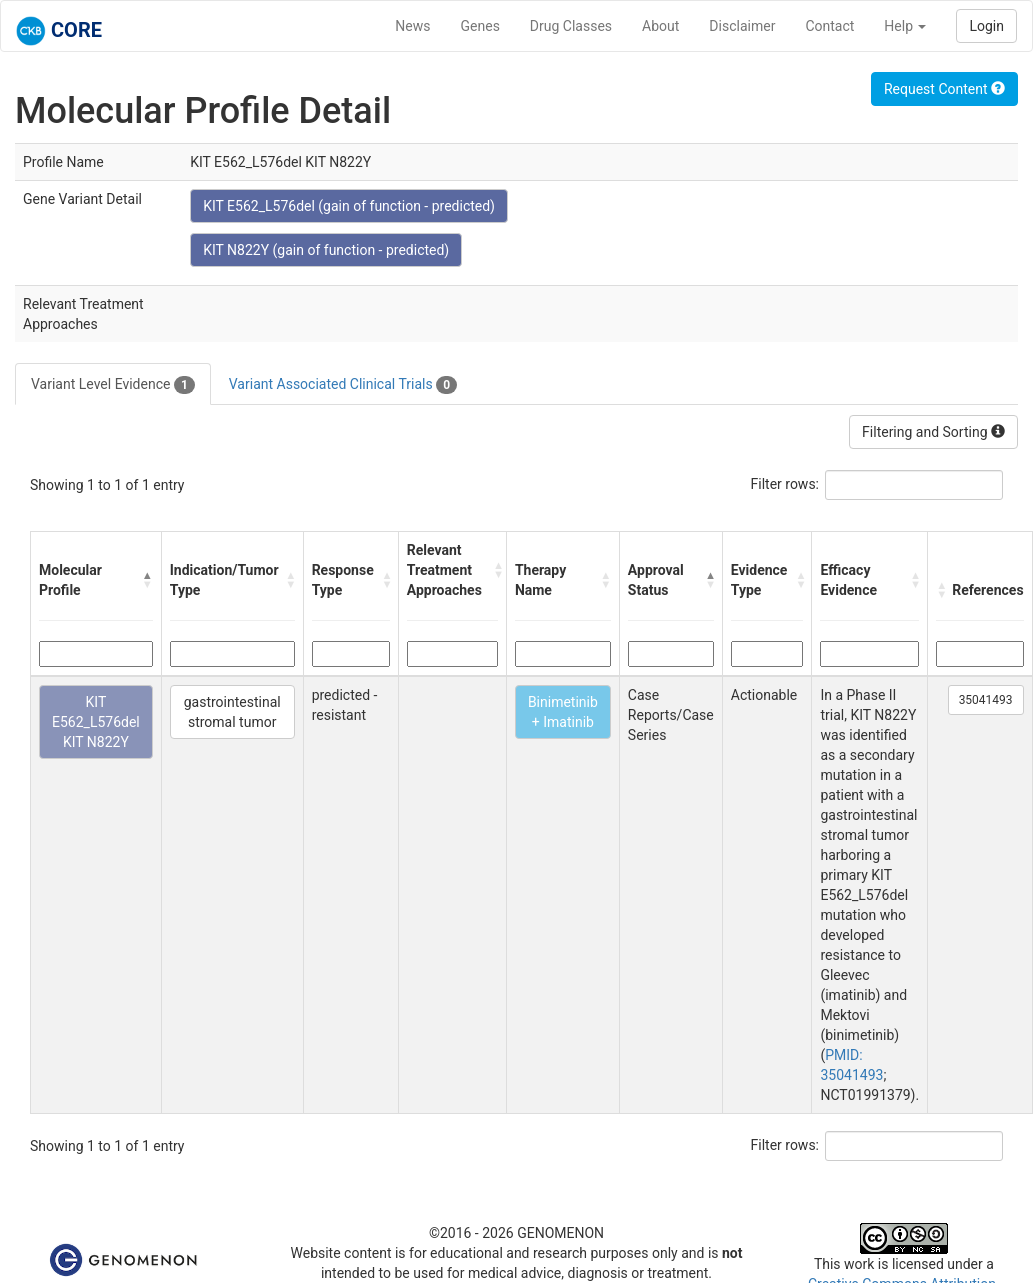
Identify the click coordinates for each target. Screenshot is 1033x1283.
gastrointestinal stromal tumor (232, 712)
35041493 (986, 700)
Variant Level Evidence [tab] (113, 385)
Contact (829, 26)
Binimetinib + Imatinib (563, 712)
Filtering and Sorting (933, 432)
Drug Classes (571, 26)
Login (986, 26)
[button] (147, 580)
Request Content (944, 89)
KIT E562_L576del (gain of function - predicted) (349, 206)
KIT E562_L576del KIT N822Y (96, 722)
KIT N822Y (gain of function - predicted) (326, 250)
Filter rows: (785, 484)
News (412, 26)
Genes (480, 26)
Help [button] (905, 26)
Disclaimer (742, 26)
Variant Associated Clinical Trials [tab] (343, 385)
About (660, 26)
